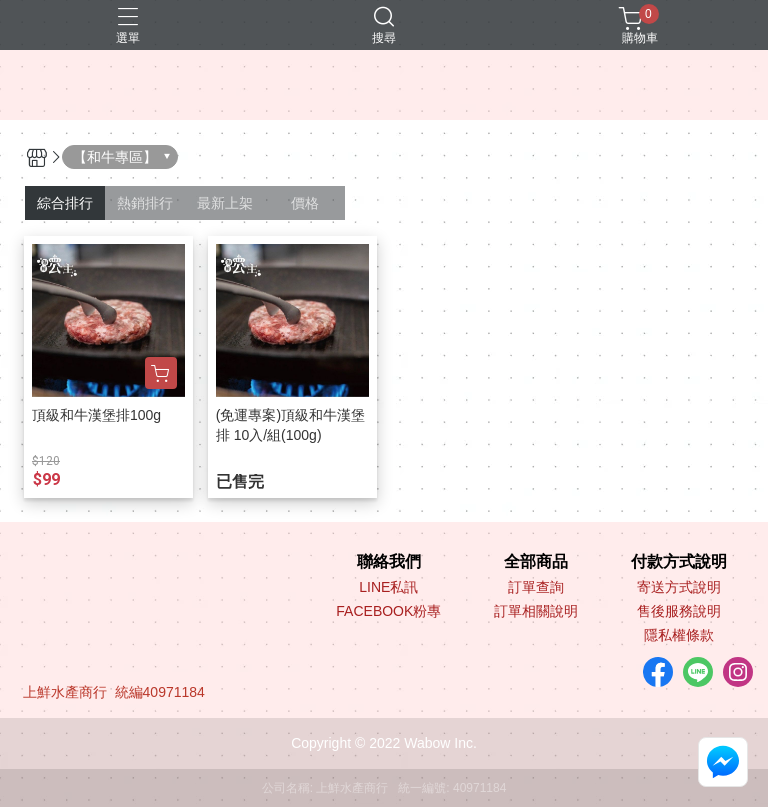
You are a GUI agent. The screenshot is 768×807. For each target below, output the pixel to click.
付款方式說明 (679, 562)
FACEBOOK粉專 (388, 611)
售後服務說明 (679, 611)
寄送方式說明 (679, 587)
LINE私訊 (388, 587)
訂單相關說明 (536, 611)
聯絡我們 (389, 562)
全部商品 (536, 562)
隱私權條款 (679, 635)
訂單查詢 (536, 587)
